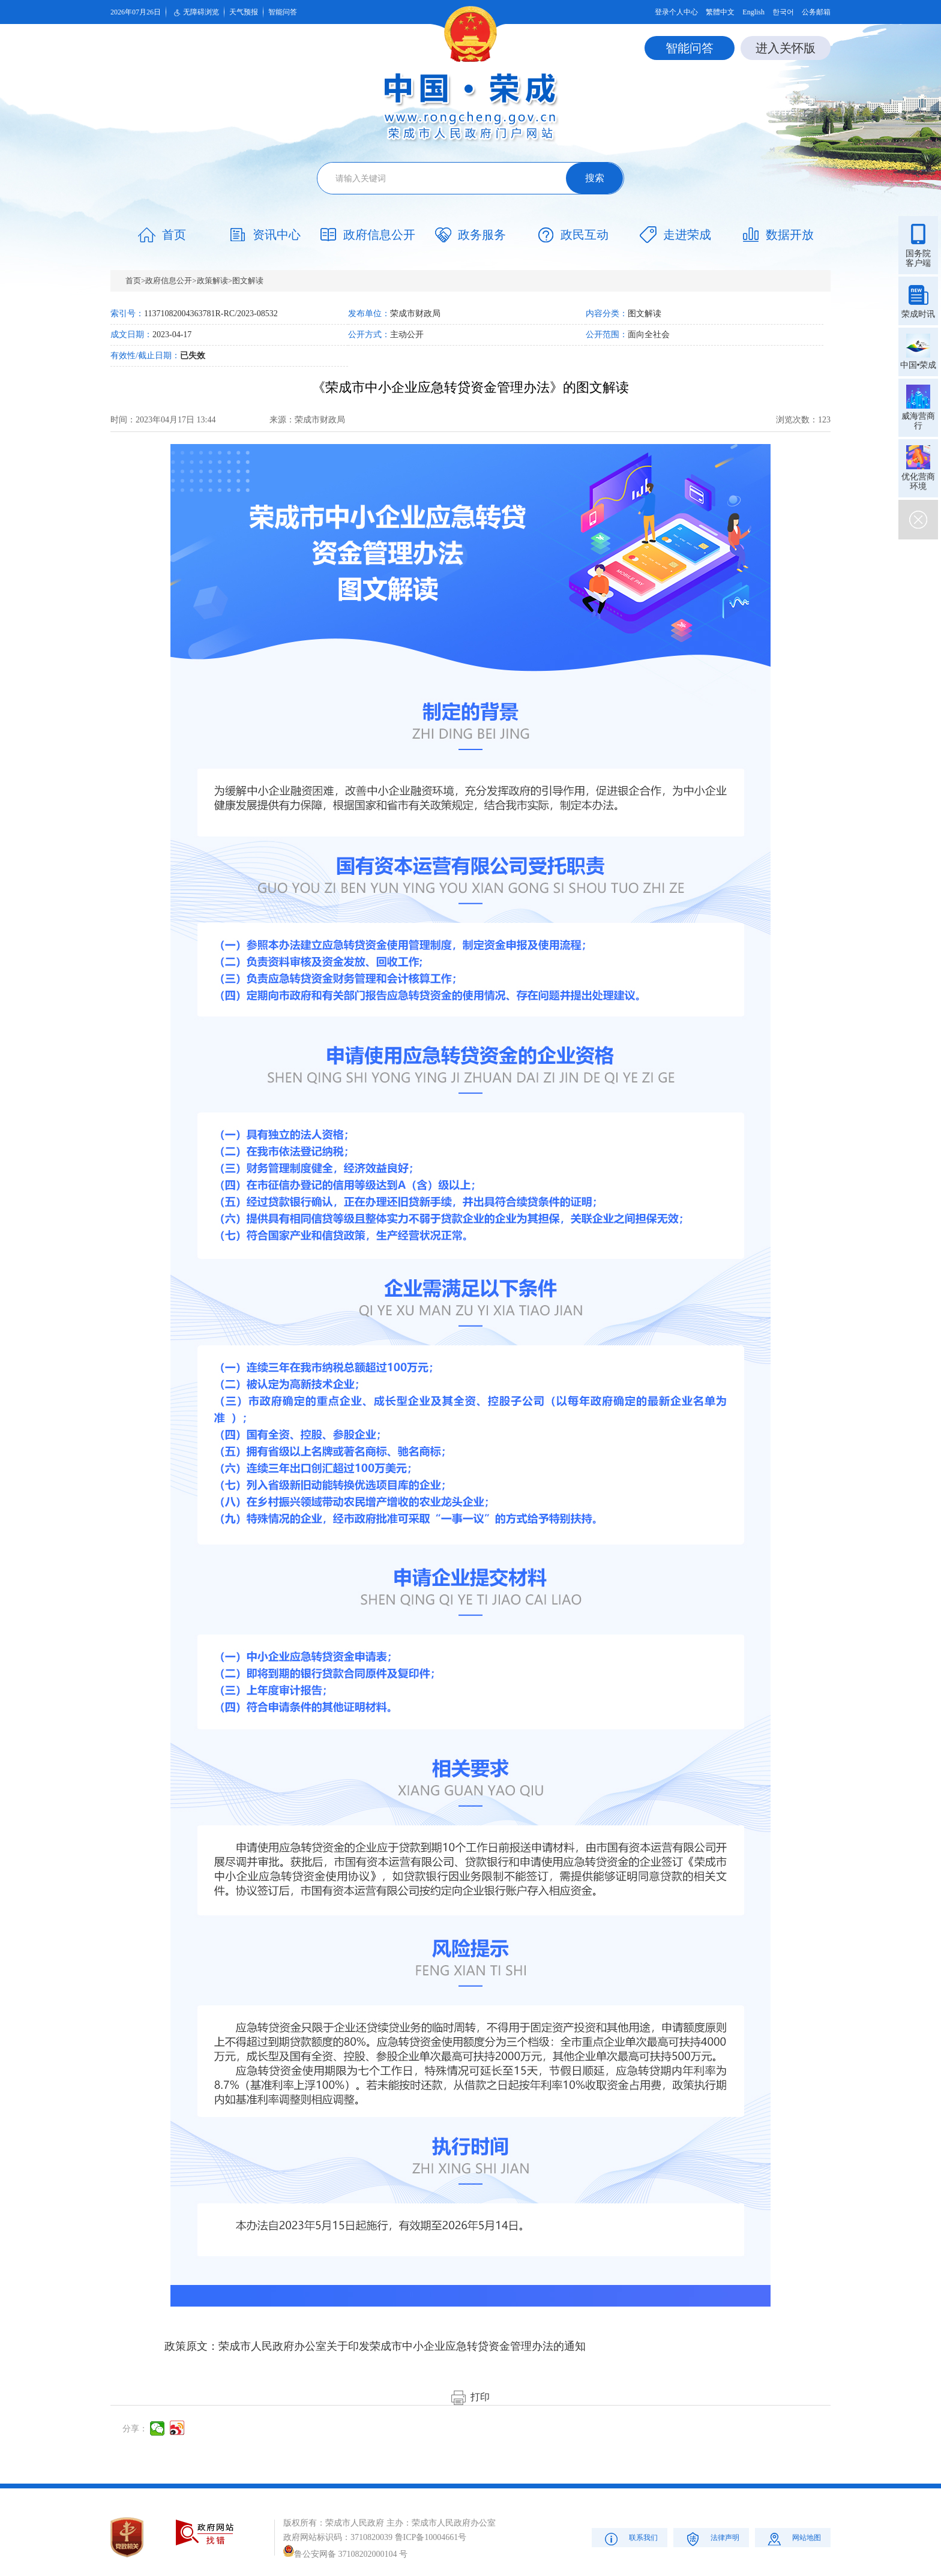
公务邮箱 (816, 12)
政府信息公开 (168, 280)
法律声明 (711, 2538)
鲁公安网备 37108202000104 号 (345, 2554)
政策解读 (212, 280)
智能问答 (282, 12)
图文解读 (247, 280)
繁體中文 (720, 12)
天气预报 (243, 12)
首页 (133, 280)
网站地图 (793, 2538)
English (753, 12)
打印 (470, 2397)
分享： (135, 2428)
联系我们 (630, 2538)
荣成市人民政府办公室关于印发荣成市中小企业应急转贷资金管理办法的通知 (402, 2346)
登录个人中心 (676, 12)
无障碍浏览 (195, 13)
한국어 (783, 12)
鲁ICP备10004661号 (431, 2537)
